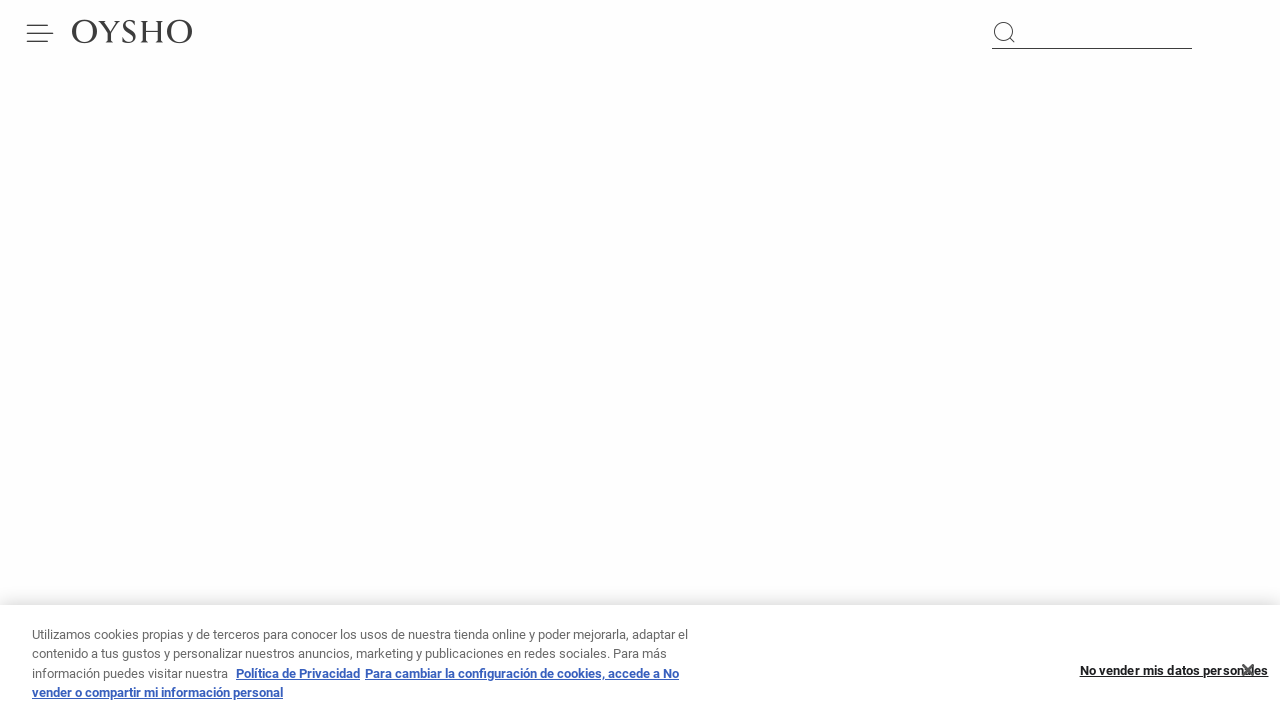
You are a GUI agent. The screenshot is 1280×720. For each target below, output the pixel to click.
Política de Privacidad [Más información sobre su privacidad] (298, 679)
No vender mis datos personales (1174, 676)
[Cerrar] (1248, 677)
